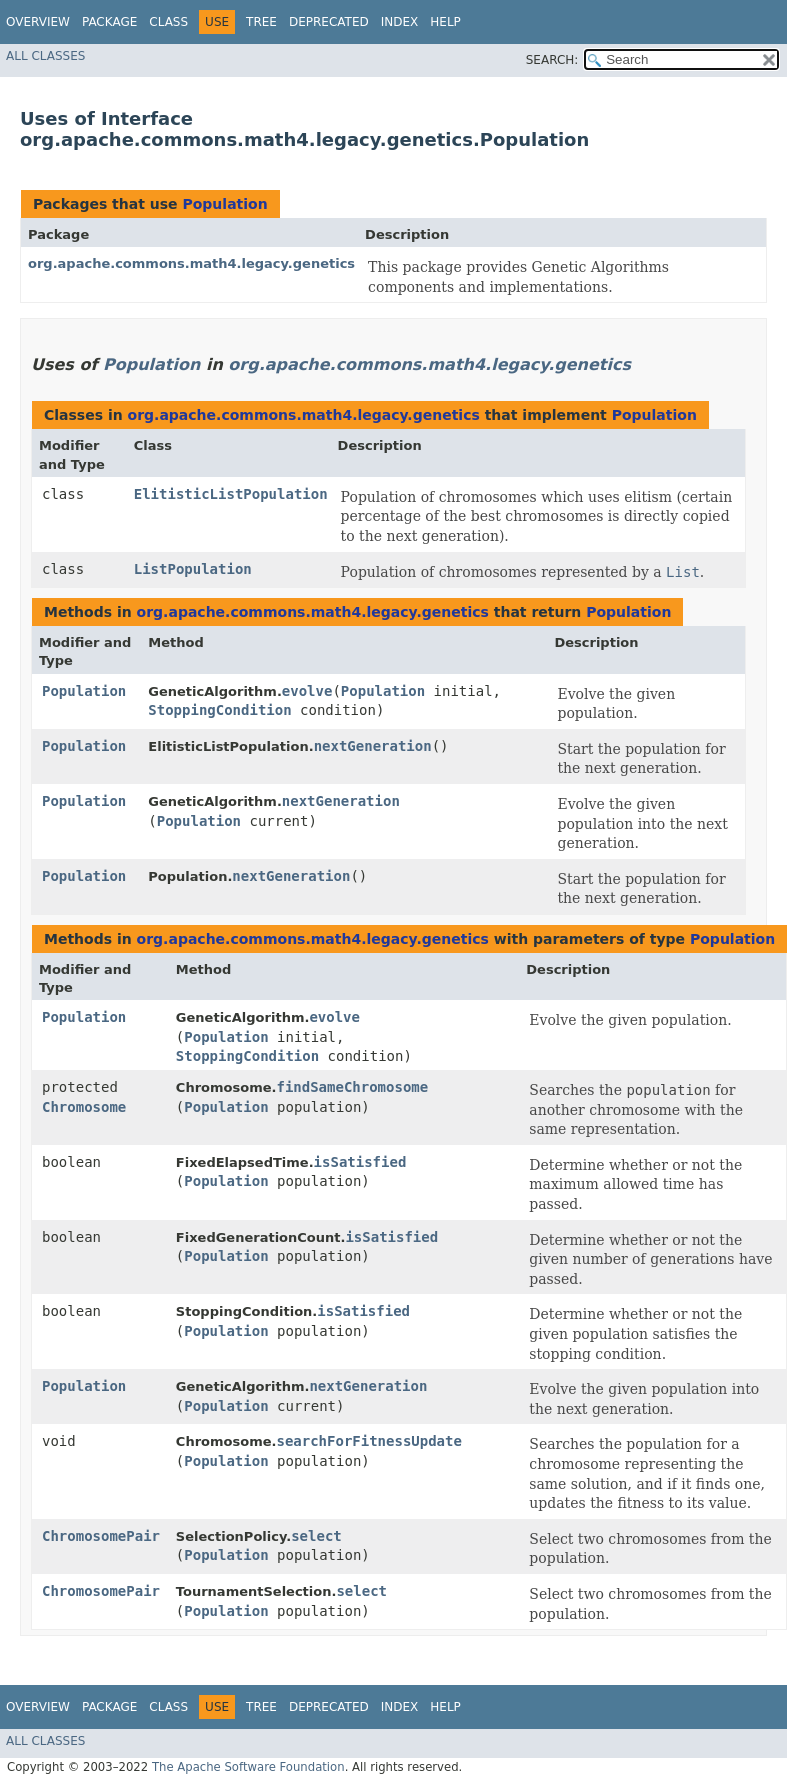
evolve (307, 691)
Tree (261, 22)
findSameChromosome (352, 1087)
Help (445, 22)
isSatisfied (360, 1162)
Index (400, 22)
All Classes (45, 56)
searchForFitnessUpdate (368, 1441)
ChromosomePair (101, 1536)
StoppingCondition (219, 710)
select (316, 1536)
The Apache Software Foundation (248, 1767)
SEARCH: (552, 60)
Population (224, 204)
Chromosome (84, 1107)
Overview (38, 22)
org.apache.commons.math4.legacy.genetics (191, 263)
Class (168, 22)
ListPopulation (193, 569)
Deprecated (329, 22)
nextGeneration (373, 746)
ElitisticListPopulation (231, 494)
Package (109, 22)
